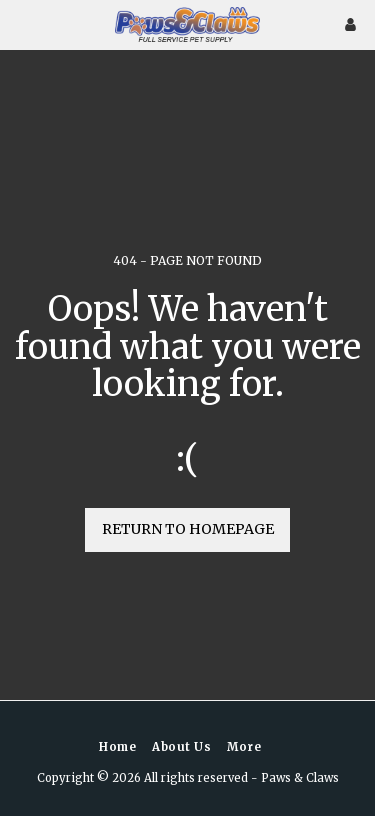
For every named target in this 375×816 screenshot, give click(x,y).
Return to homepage (188, 529)
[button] (22, 23)
